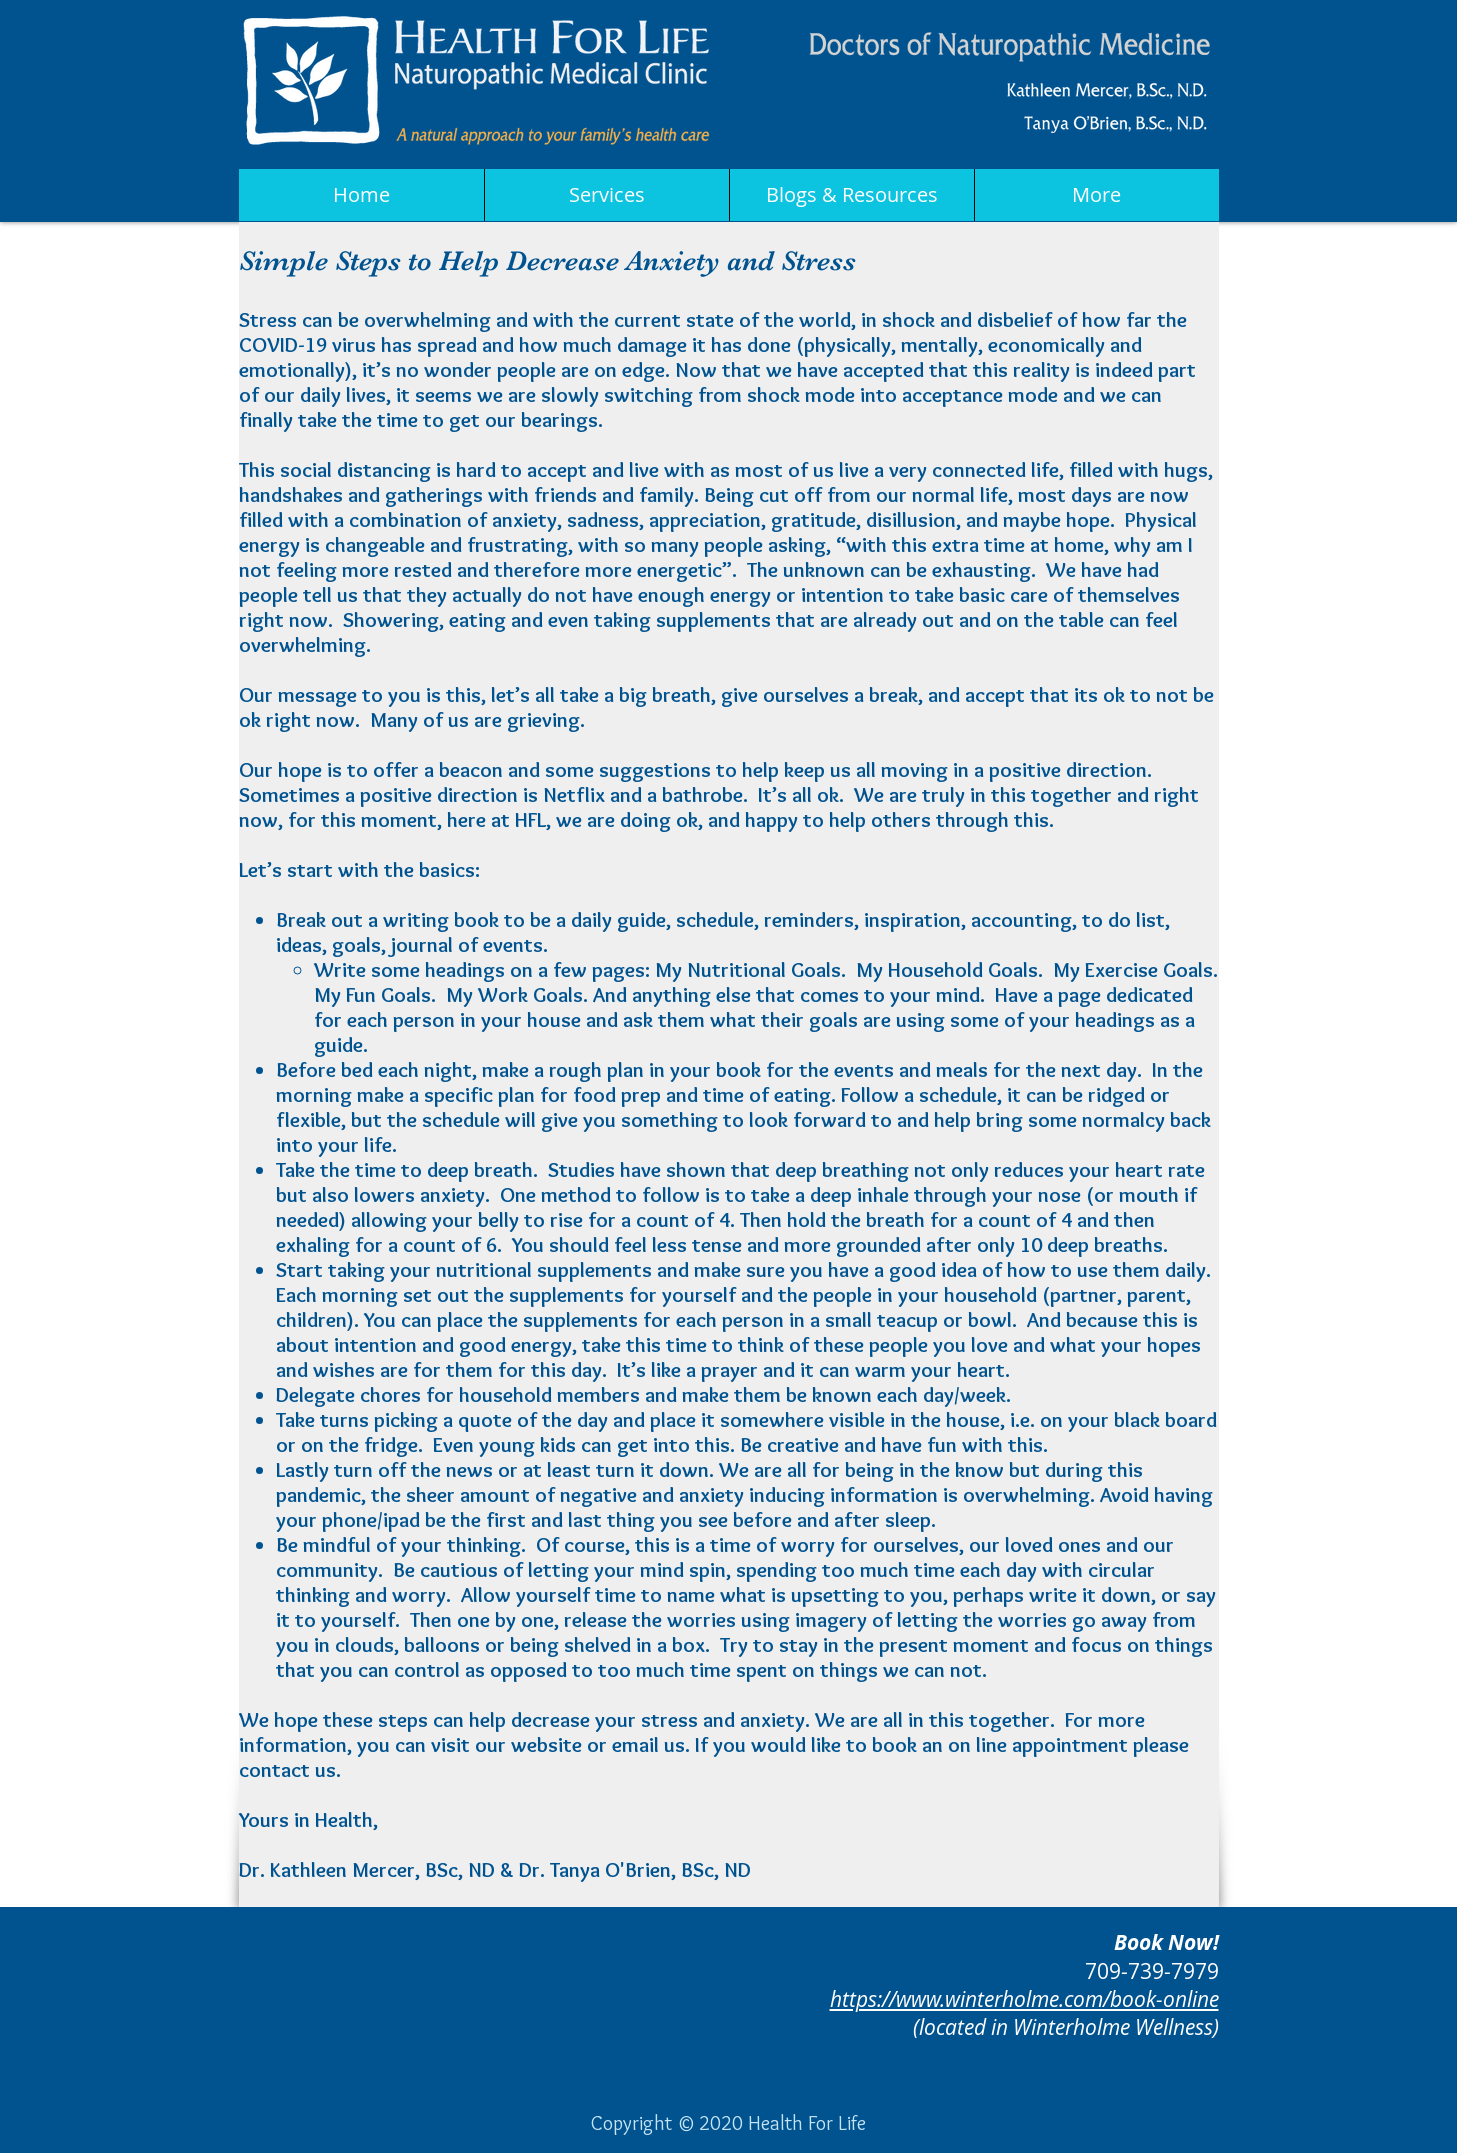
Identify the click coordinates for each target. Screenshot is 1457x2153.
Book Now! (1166, 1942)
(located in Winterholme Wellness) (1066, 2027)
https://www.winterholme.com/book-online (1024, 1999)
